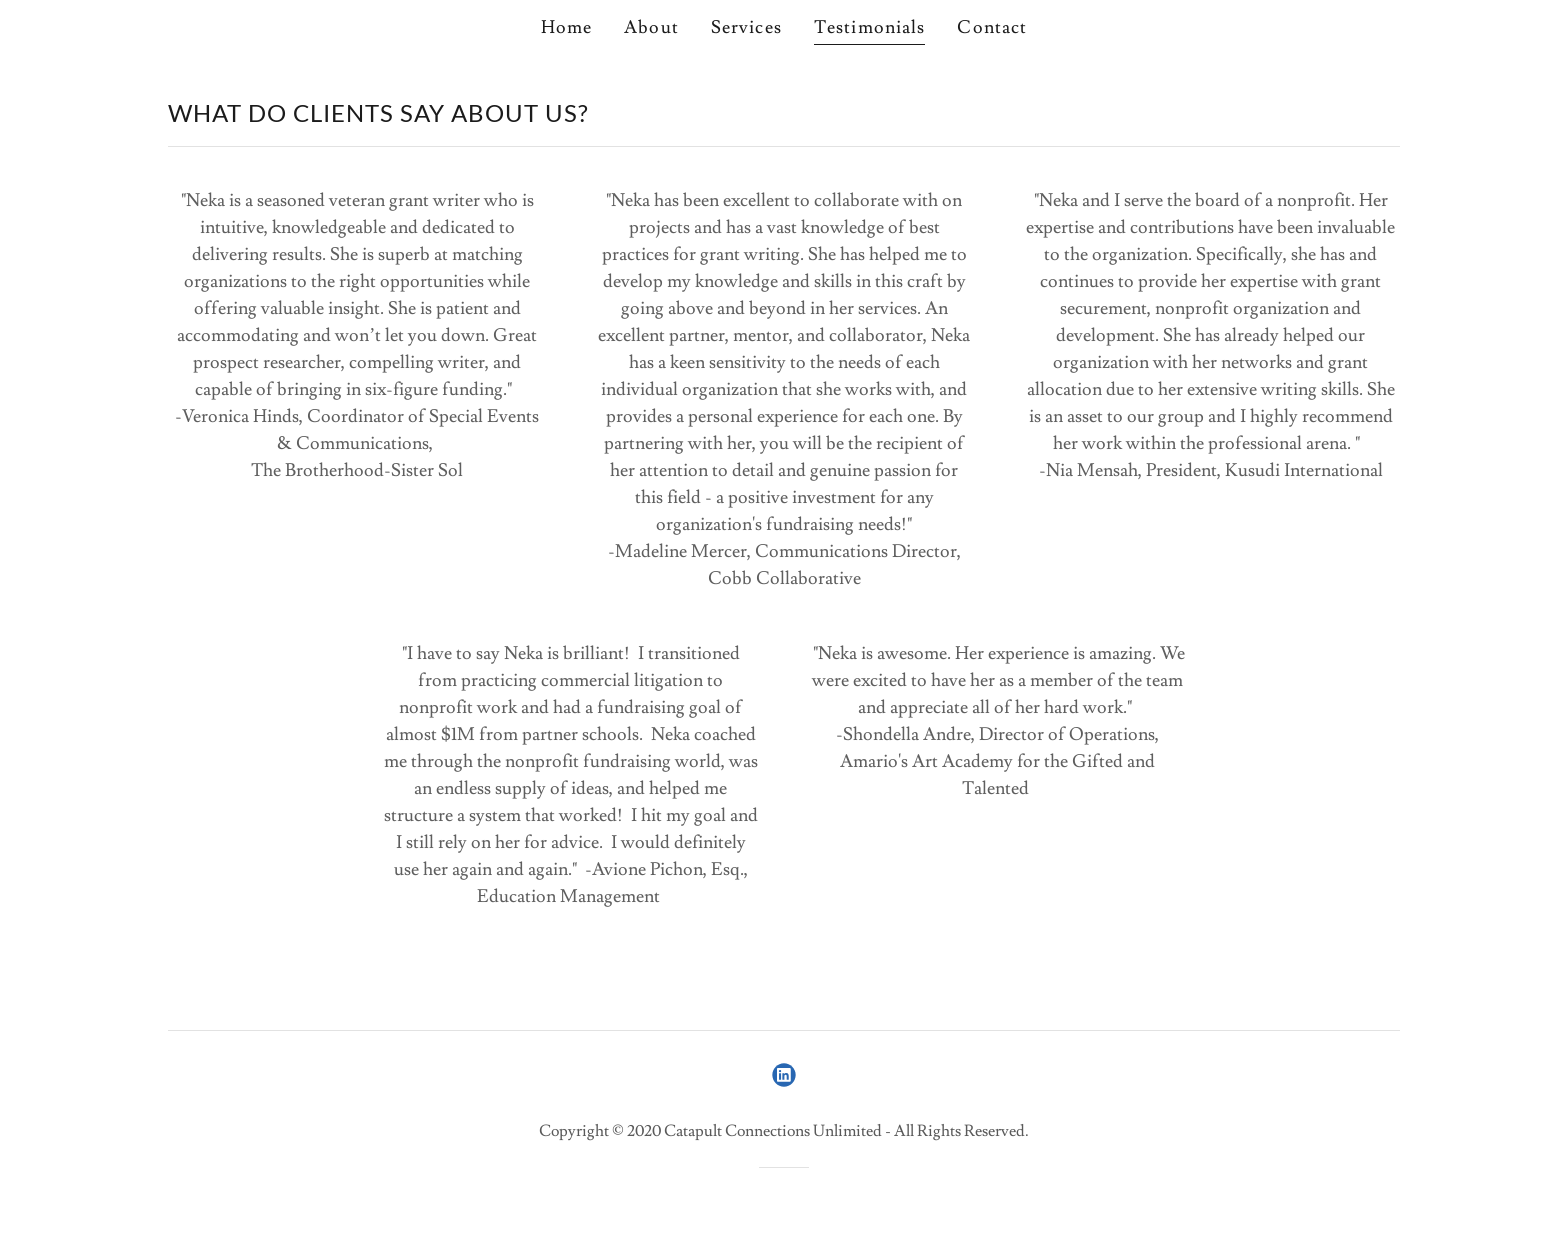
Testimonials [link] (870, 27)
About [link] (651, 27)
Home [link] (567, 27)
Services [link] (746, 27)
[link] (784, 1075)
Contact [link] (992, 27)
